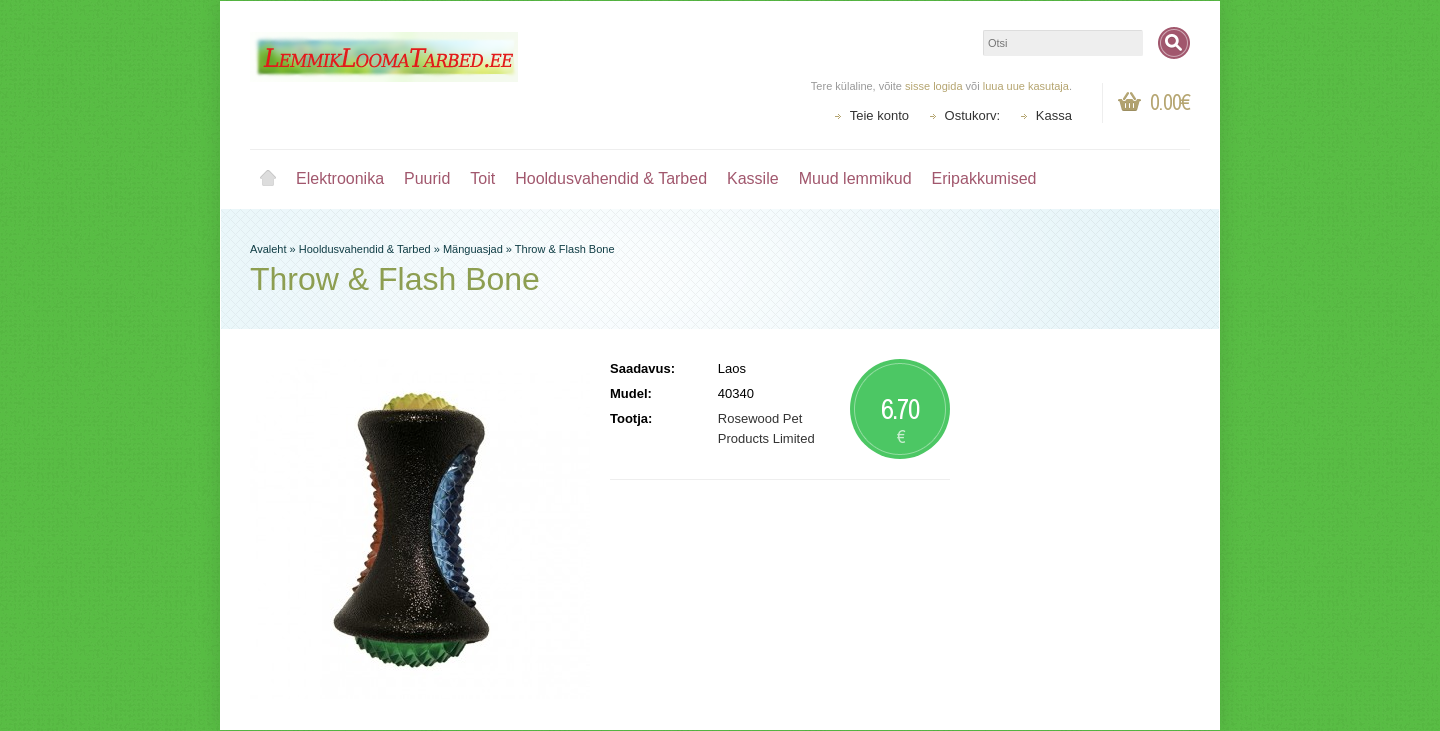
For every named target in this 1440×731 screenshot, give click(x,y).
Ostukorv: (973, 115)
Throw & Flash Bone (565, 249)
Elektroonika (340, 178)
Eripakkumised (984, 178)
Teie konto (879, 115)
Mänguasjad (473, 249)
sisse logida (933, 86)
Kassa (1054, 115)
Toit (482, 178)
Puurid (427, 178)
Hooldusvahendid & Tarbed (611, 178)
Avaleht (268, 179)
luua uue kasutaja (1026, 86)
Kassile (753, 178)
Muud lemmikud (855, 178)
